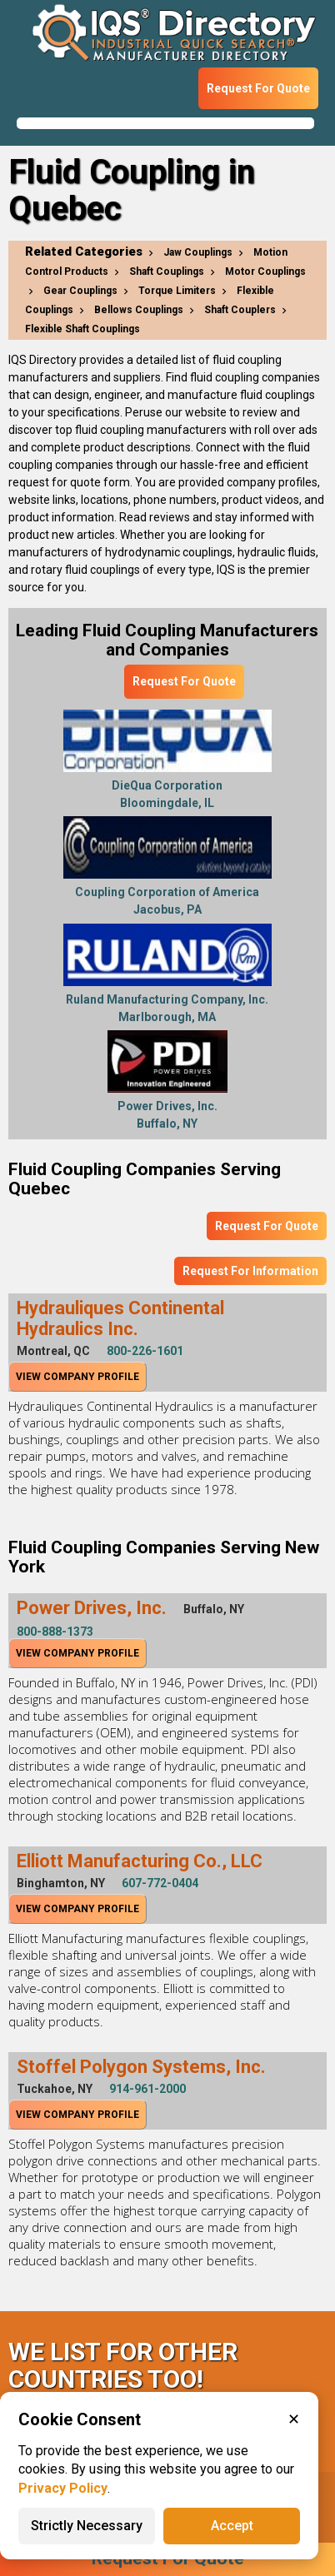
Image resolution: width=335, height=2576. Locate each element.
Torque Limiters (177, 290)
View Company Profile (77, 1377)
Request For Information (250, 1271)
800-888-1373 (55, 1631)
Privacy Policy (63, 2488)
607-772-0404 (160, 1883)
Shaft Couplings (166, 271)
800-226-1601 (145, 1351)
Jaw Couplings (197, 252)
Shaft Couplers (240, 310)
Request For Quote (258, 88)
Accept (232, 2526)
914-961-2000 (147, 2088)
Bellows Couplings (138, 310)
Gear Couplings (80, 290)
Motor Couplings (265, 271)
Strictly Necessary (86, 2526)
